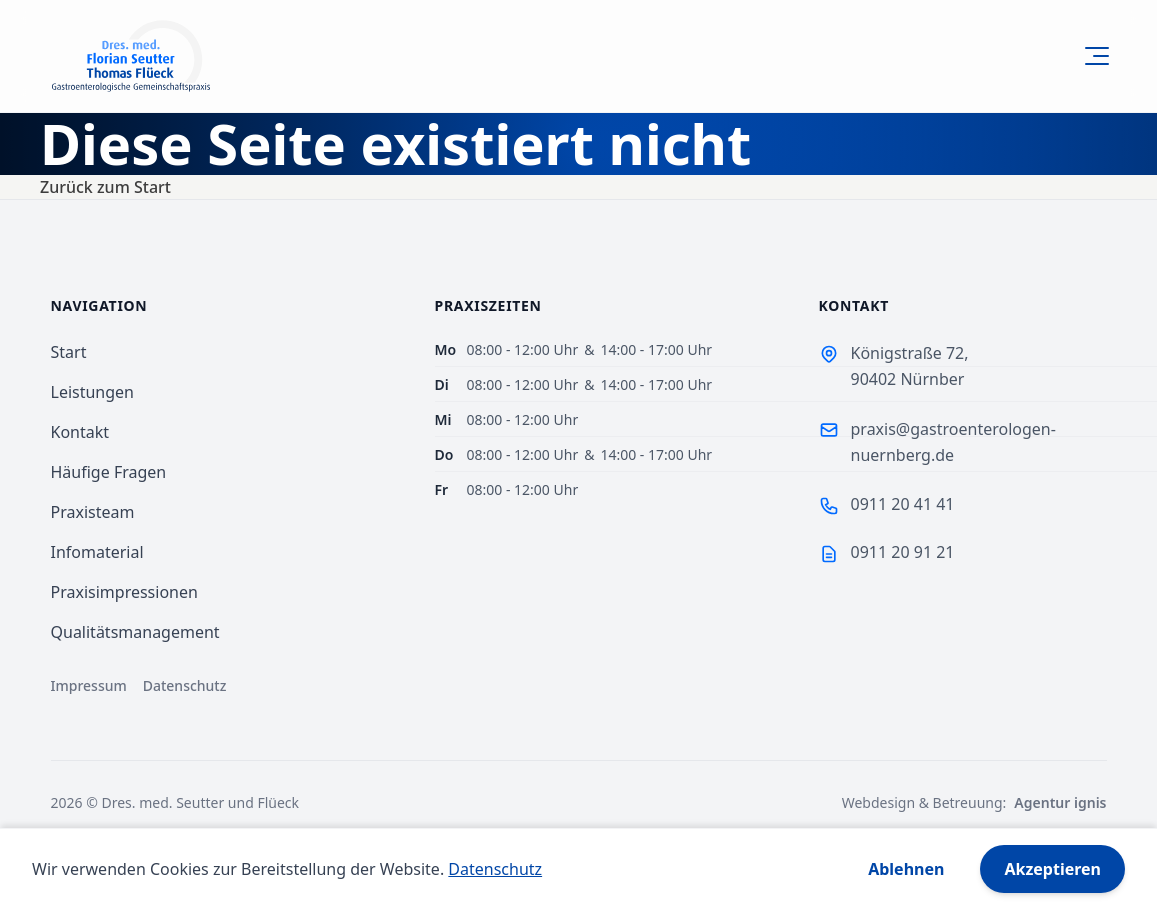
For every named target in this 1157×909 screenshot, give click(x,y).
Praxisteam (93, 512)
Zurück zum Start (105, 187)
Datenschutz (185, 685)
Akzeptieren (1052, 869)
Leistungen (93, 392)
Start (69, 352)
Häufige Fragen (109, 472)
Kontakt (80, 432)
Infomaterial (97, 552)
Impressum (89, 685)
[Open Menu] (1093, 56)
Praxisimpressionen (124, 592)
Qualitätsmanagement (135, 632)
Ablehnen (906, 869)
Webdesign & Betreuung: (974, 803)
